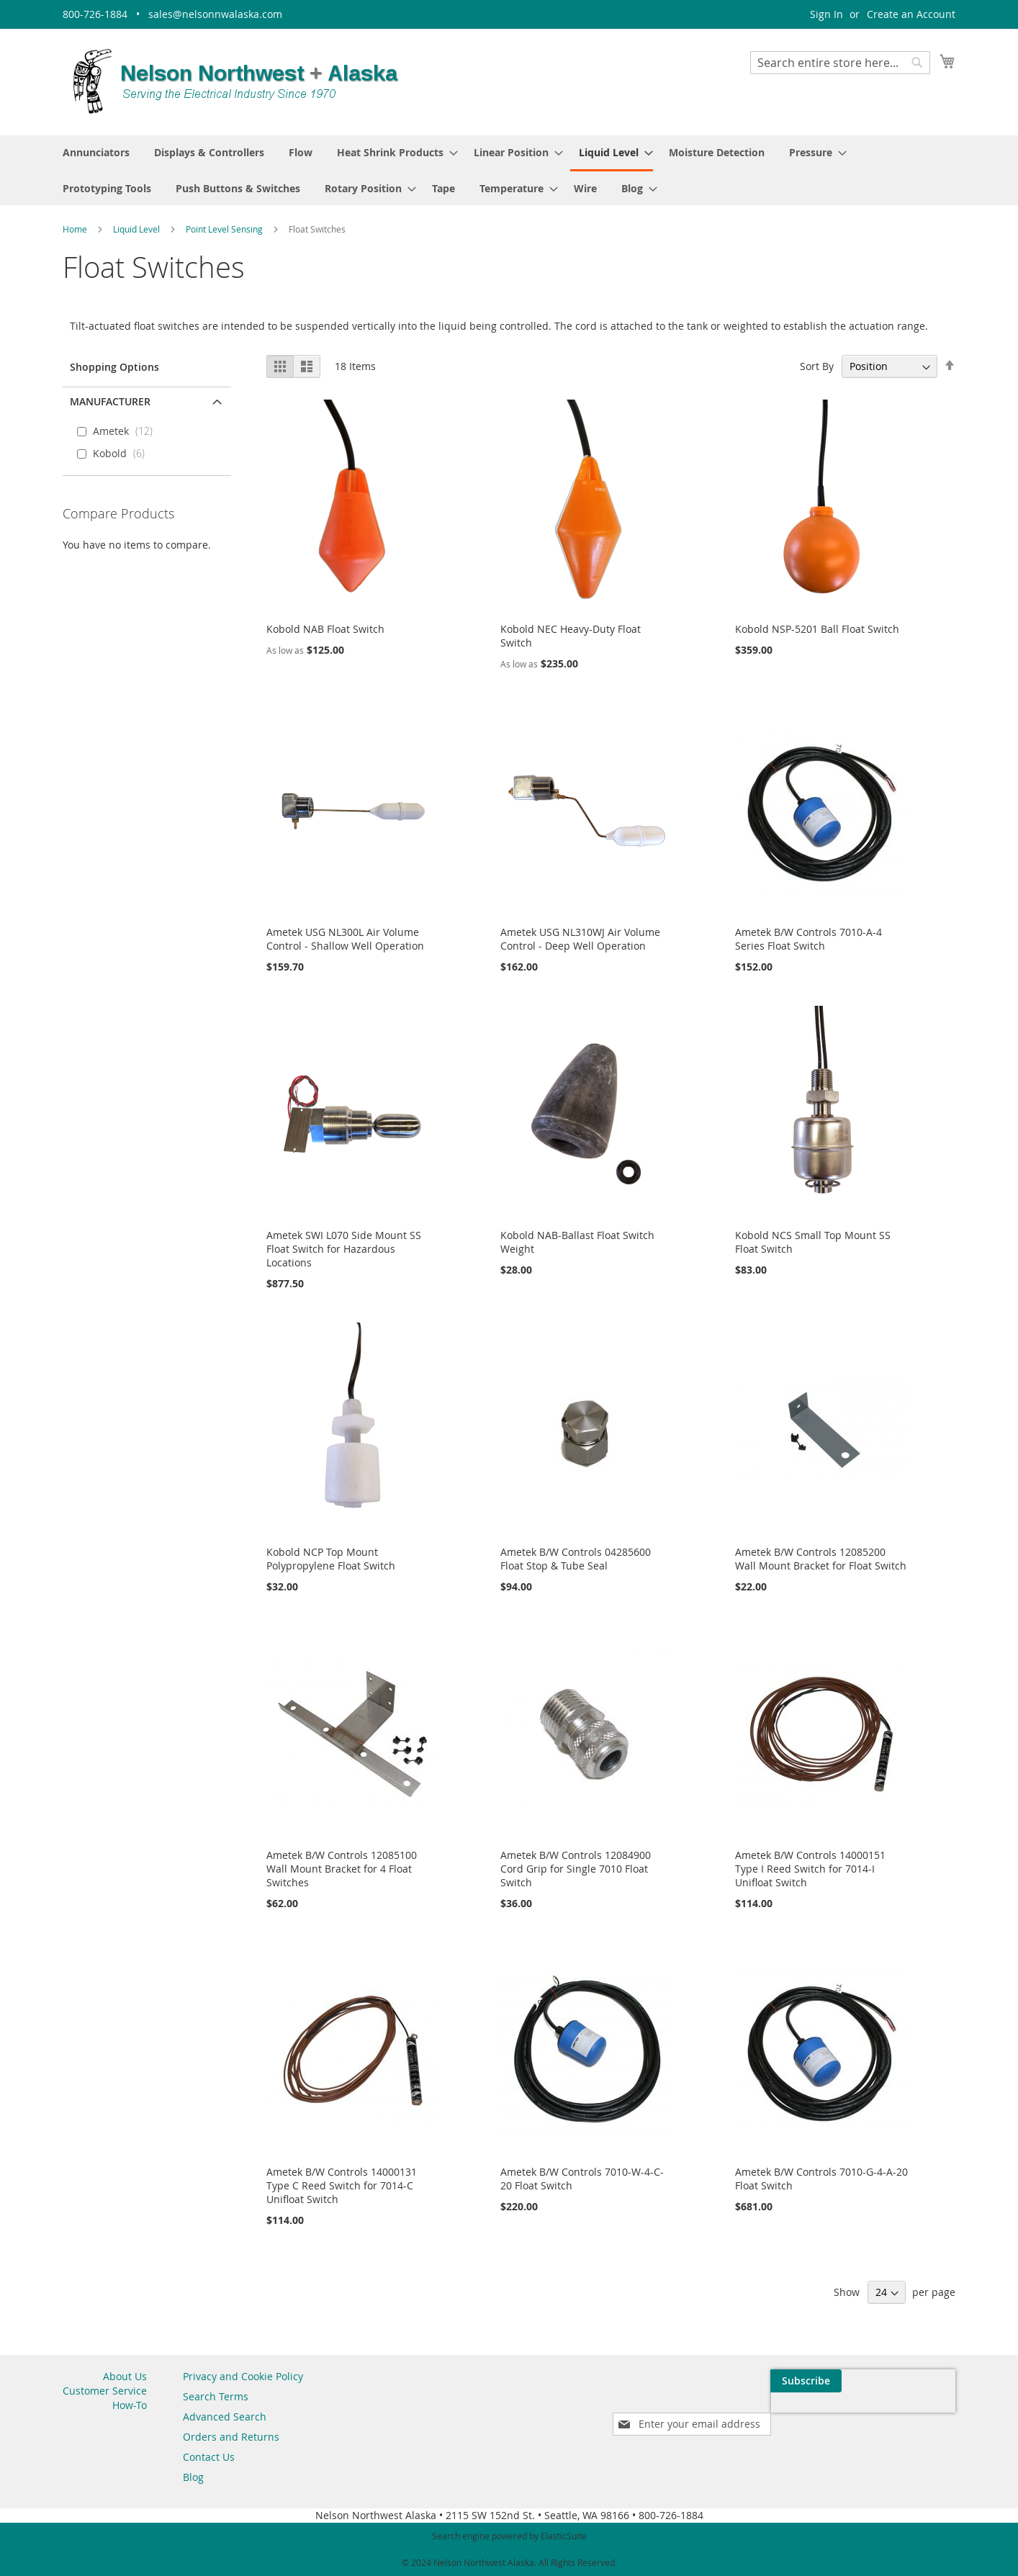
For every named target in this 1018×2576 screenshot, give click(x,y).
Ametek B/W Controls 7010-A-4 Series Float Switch (808, 939)
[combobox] (840, 62)
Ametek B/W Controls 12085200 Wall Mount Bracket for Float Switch (820, 1558)
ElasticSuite (564, 2535)
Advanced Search (224, 2416)
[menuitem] (96, 152)
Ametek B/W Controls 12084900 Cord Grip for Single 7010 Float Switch (575, 1868)
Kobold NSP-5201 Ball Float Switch (817, 629)
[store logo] (235, 81)
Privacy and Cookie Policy (243, 2376)
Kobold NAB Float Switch (325, 629)
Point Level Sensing (225, 229)
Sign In (826, 14)
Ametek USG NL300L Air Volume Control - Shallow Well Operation (345, 939)
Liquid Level (137, 229)
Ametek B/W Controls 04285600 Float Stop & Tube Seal (575, 1558)
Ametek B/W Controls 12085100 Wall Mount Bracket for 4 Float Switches (341, 1868)
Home (76, 229)
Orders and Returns (231, 2437)
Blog (193, 2477)
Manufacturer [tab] (110, 401)
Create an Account (911, 14)
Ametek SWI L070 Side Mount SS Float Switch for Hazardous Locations (343, 1248)
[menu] (509, 170)
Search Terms (215, 2396)
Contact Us (209, 2457)
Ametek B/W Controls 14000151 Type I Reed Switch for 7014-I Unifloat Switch (810, 1868)
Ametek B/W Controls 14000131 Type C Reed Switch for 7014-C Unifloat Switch (341, 2185)
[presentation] (818, 2414)
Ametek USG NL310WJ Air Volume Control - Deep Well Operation (580, 939)
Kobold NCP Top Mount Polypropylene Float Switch (330, 1558)
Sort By (817, 366)
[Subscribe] (919, 2380)
